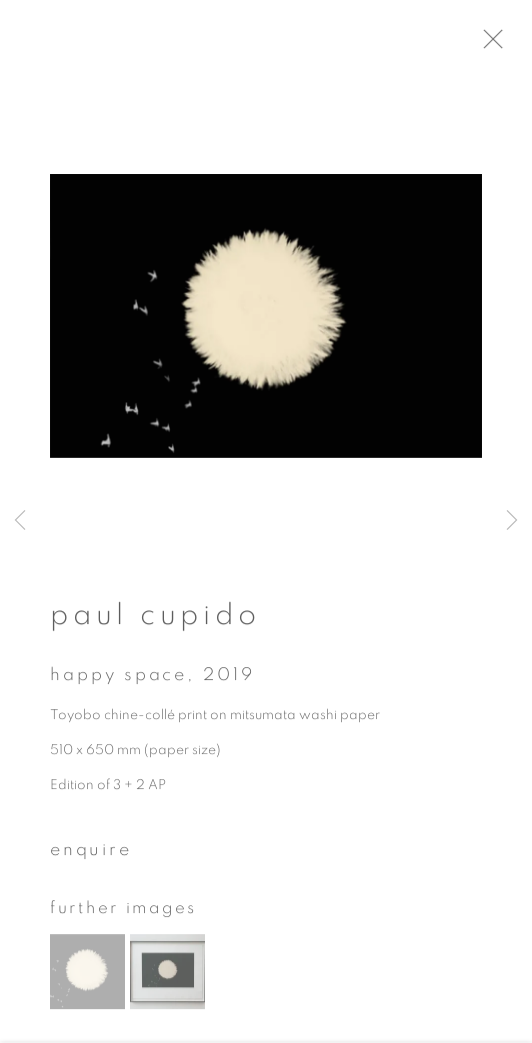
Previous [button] (20, 521)
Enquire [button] (91, 857)
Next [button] (512, 521)
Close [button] (507, 45)
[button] (87, 977)
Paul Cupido (155, 621)
